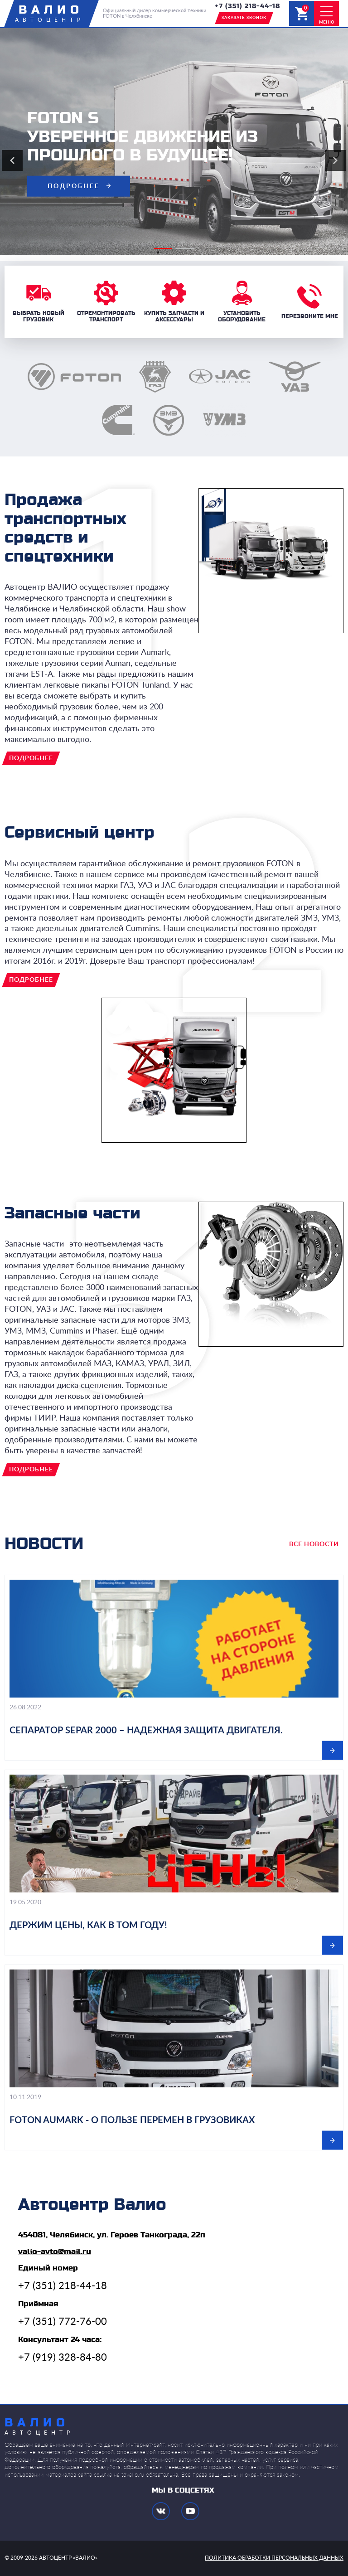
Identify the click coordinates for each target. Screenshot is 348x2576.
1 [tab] (158, 252)
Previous (12, 160)
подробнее (74, 186)
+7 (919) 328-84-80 (62, 2358)
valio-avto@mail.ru (54, 2251)
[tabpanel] (174, 141)
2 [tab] (180, 252)
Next (335, 160)
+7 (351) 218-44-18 (247, 6)
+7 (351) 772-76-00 (62, 2322)
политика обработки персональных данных (274, 2558)
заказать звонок (244, 18)
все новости (314, 1544)
